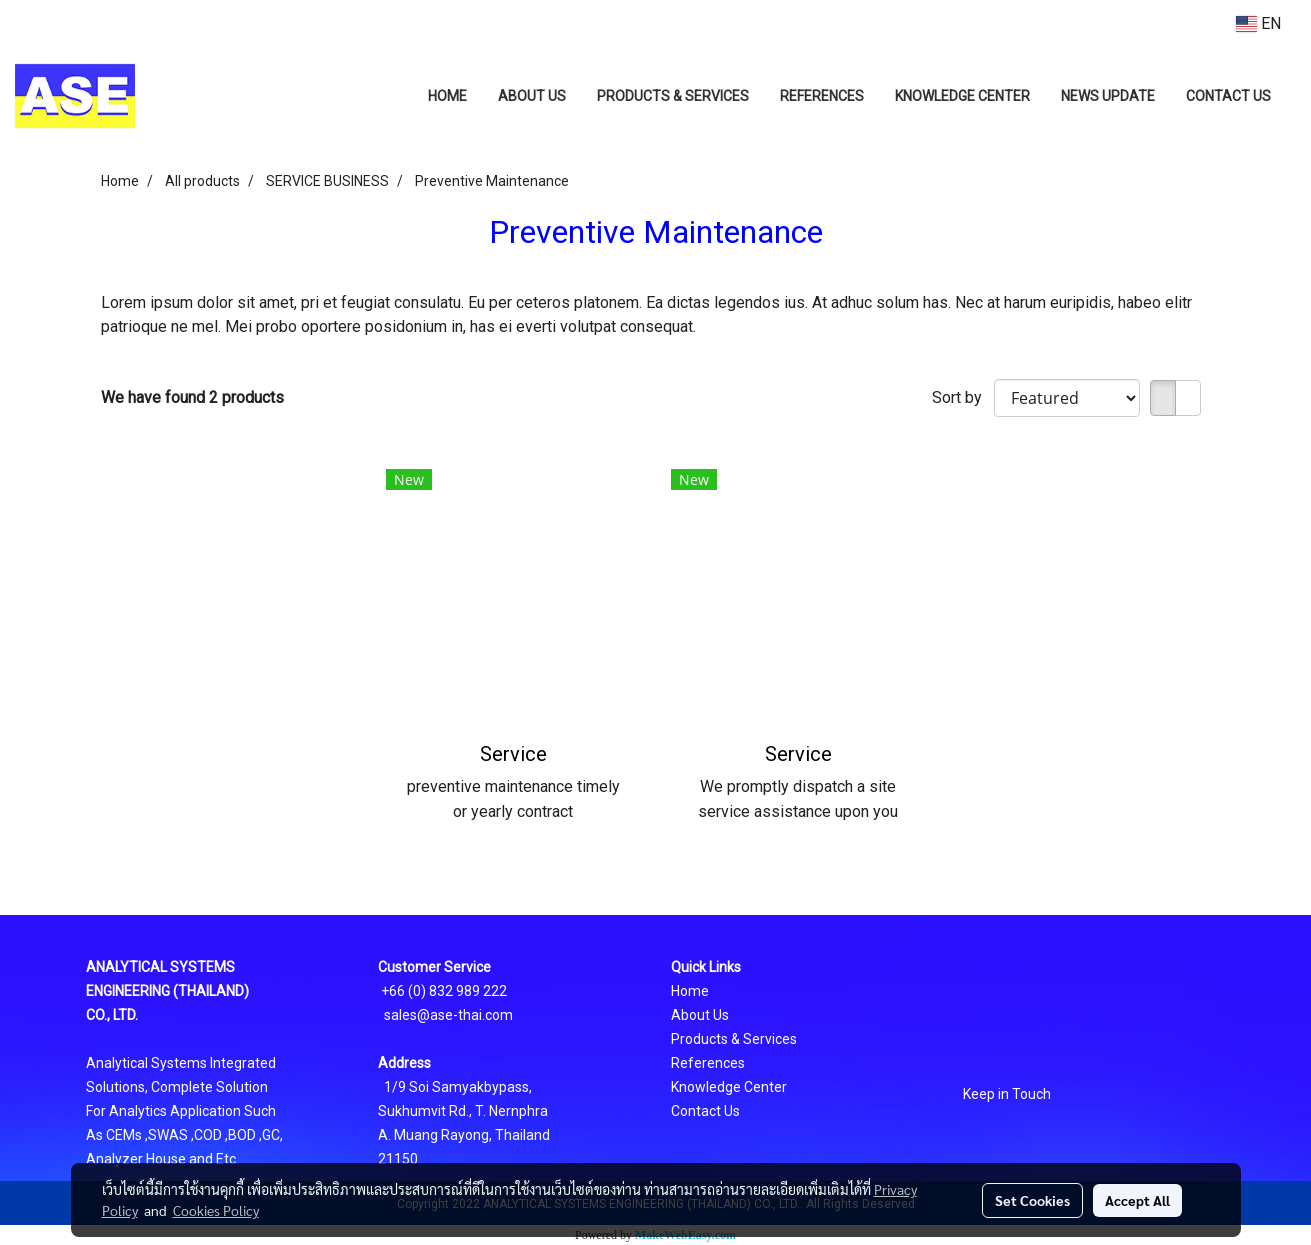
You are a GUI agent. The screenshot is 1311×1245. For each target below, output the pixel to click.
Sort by (963, 397)
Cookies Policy (216, 1210)
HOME (447, 96)
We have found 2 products (192, 397)
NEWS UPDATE (1108, 96)
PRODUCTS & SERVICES (673, 96)
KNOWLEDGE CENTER (962, 96)
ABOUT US (532, 96)
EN (1258, 23)
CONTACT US (1228, 96)
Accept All (1137, 1200)
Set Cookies (1032, 1200)
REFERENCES (822, 96)
